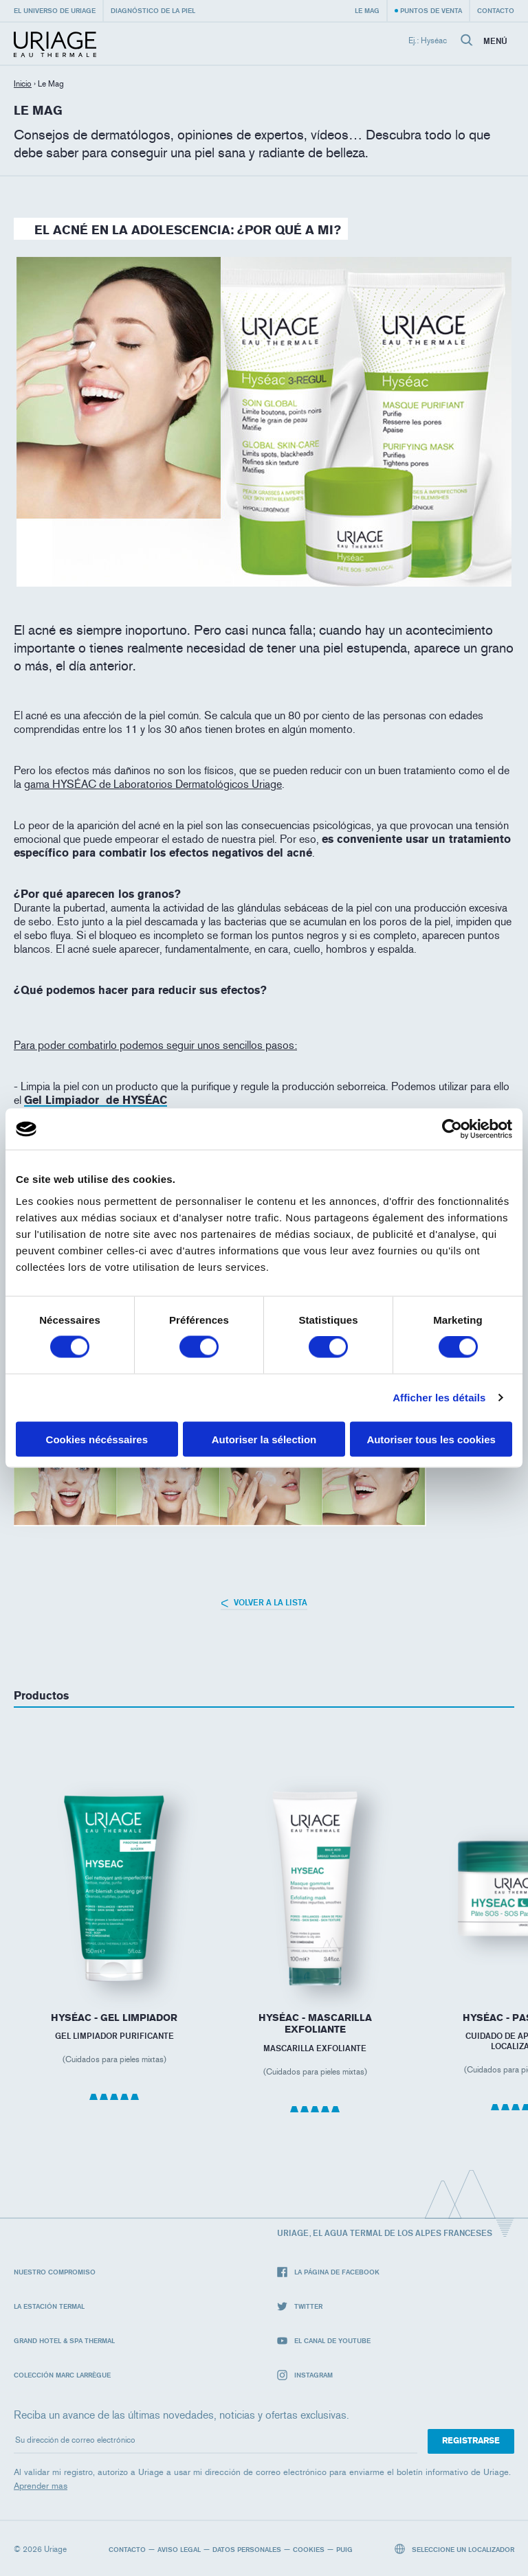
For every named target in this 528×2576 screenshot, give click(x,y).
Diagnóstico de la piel (153, 10)
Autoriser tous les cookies (431, 1439)
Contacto (495, 10)
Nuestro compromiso (55, 2272)
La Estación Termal (49, 2306)
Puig (344, 2549)
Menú (495, 41)
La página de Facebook (328, 2272)
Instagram (305, 2375)
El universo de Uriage (55, 10)
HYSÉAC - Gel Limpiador (114, 2018)
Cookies (308, 2549)
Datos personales (246, 2549)
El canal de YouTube (324, 2340)
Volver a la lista (264, 1602)
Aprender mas (40, 2486)
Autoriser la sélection (264, 1439)
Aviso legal (179, 2549)
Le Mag (367, 10)
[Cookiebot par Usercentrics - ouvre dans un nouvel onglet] (452, 1129)
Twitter (299, 2306)
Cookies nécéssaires (97, 1439)
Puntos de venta (431, 10)
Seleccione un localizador (455, 2549)
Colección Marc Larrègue (62, 2375)
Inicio (23, 84)
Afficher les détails (439, 1397)
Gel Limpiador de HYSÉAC (95, 1100)
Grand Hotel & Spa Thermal (64, 2340)
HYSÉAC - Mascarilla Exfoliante (315, 2024)
